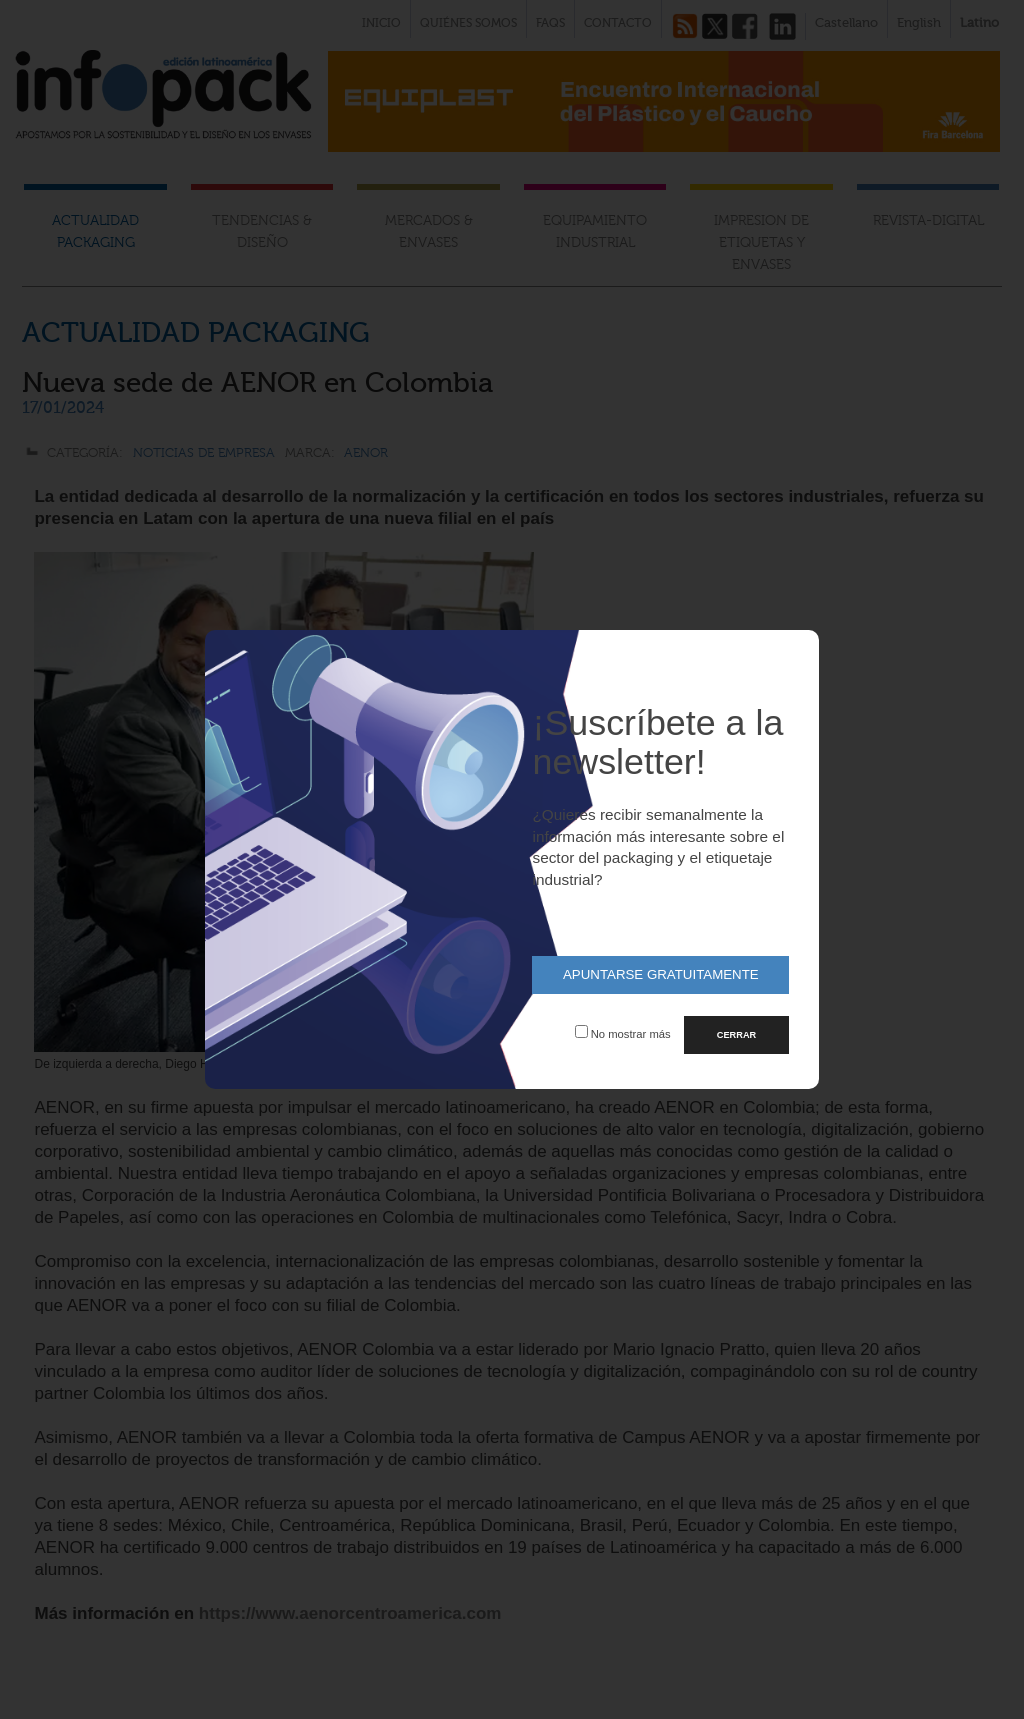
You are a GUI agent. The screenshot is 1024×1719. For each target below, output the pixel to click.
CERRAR (736, 1035)
